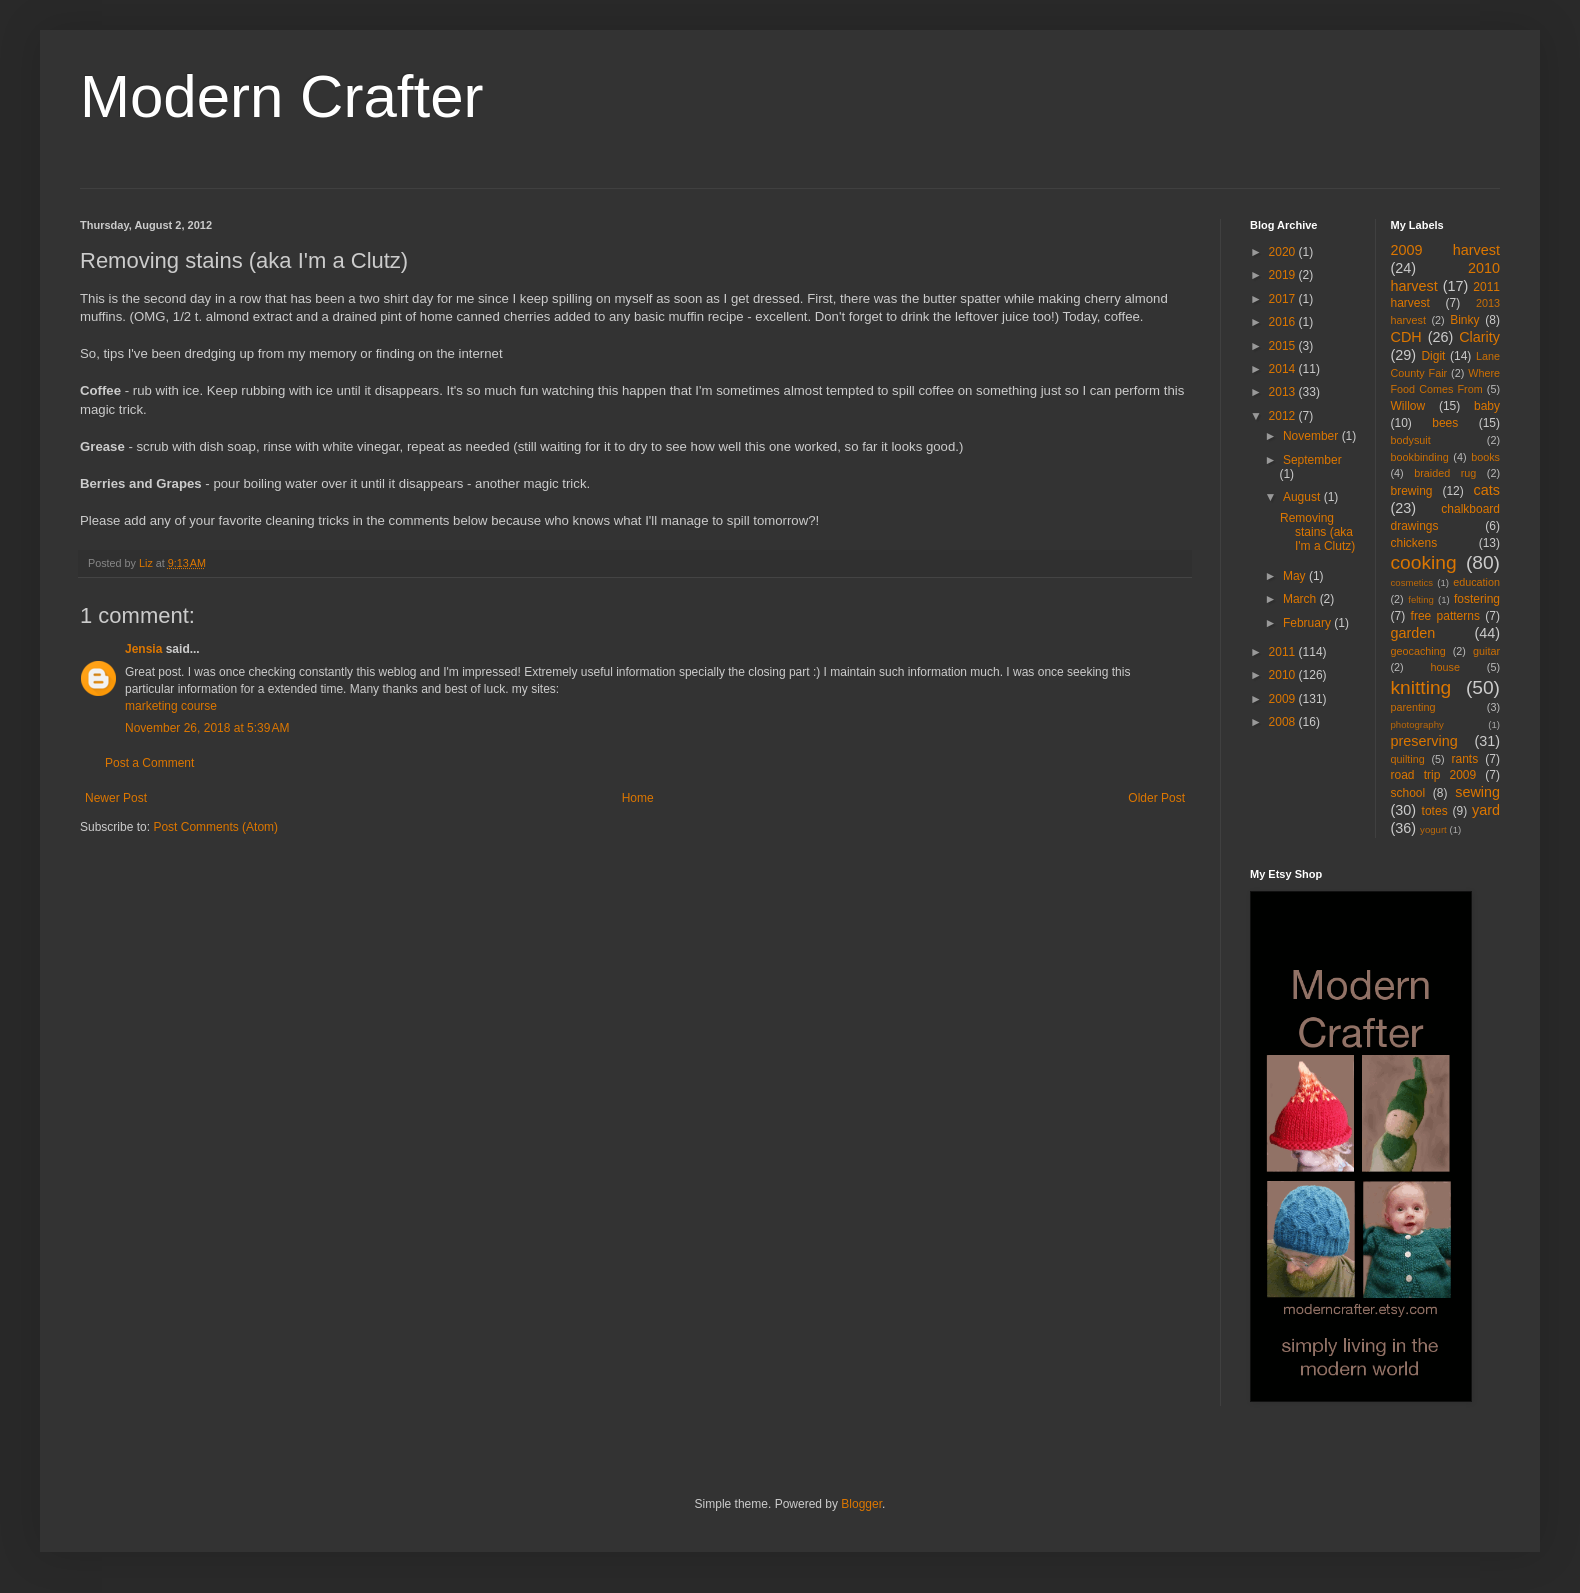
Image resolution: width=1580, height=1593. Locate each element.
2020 (1284, 252)
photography (1417, 724)
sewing (1477, 792)
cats (1487, 490)
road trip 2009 (1434, 775)
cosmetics (1412, 582)
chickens (1414, 543)
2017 (1284, 299)
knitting (1421, 687)
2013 (1284, 392)
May (1296, 576)
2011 (1284, 652)
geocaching (1418, 651)
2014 (1284, 369)
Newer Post (116, 798)
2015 (1284, 346)
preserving (1424, 741)
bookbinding (1420, 457)
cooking (1424, 562)
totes (1435, 811)
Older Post (1156, 798)
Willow (1408, 406)
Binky (1464, 320)
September (1312, 460)
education (1476, 582)
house (1445, 667)
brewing (1412, 491)
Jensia (143, 649)
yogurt (1433, 829)
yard (1486, 810)
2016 (1284, 322)
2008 (1284, 722)
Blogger (861, 1504)
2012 (1284, 416)
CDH (1406, 337)
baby (1487, 406)
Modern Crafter (281, 96)
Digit (1433, 356)
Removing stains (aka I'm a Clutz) (1317, 532)
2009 (1284, 699)
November (1312, 436)
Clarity (1479, 337)
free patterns (1445, 616)
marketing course (171, 706)
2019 (1284, 275)
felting (1421, 599)
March (1301, 599)
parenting (1413, 707)
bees (1445, 423)
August (1303, 497)
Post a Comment (149, 763)
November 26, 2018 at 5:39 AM (207, 728)
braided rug (1445, 473)
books (1485, 457)
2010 (1284, 675)
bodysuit (1411, 440)
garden (1413, 633)
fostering (1477, 599)
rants (1465, 759)
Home (638, 798)
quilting (1408, 759)
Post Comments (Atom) (215, 827)
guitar (1486, 651)
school (1408, 793)
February (1308, 623)
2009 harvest (1446, 250)
